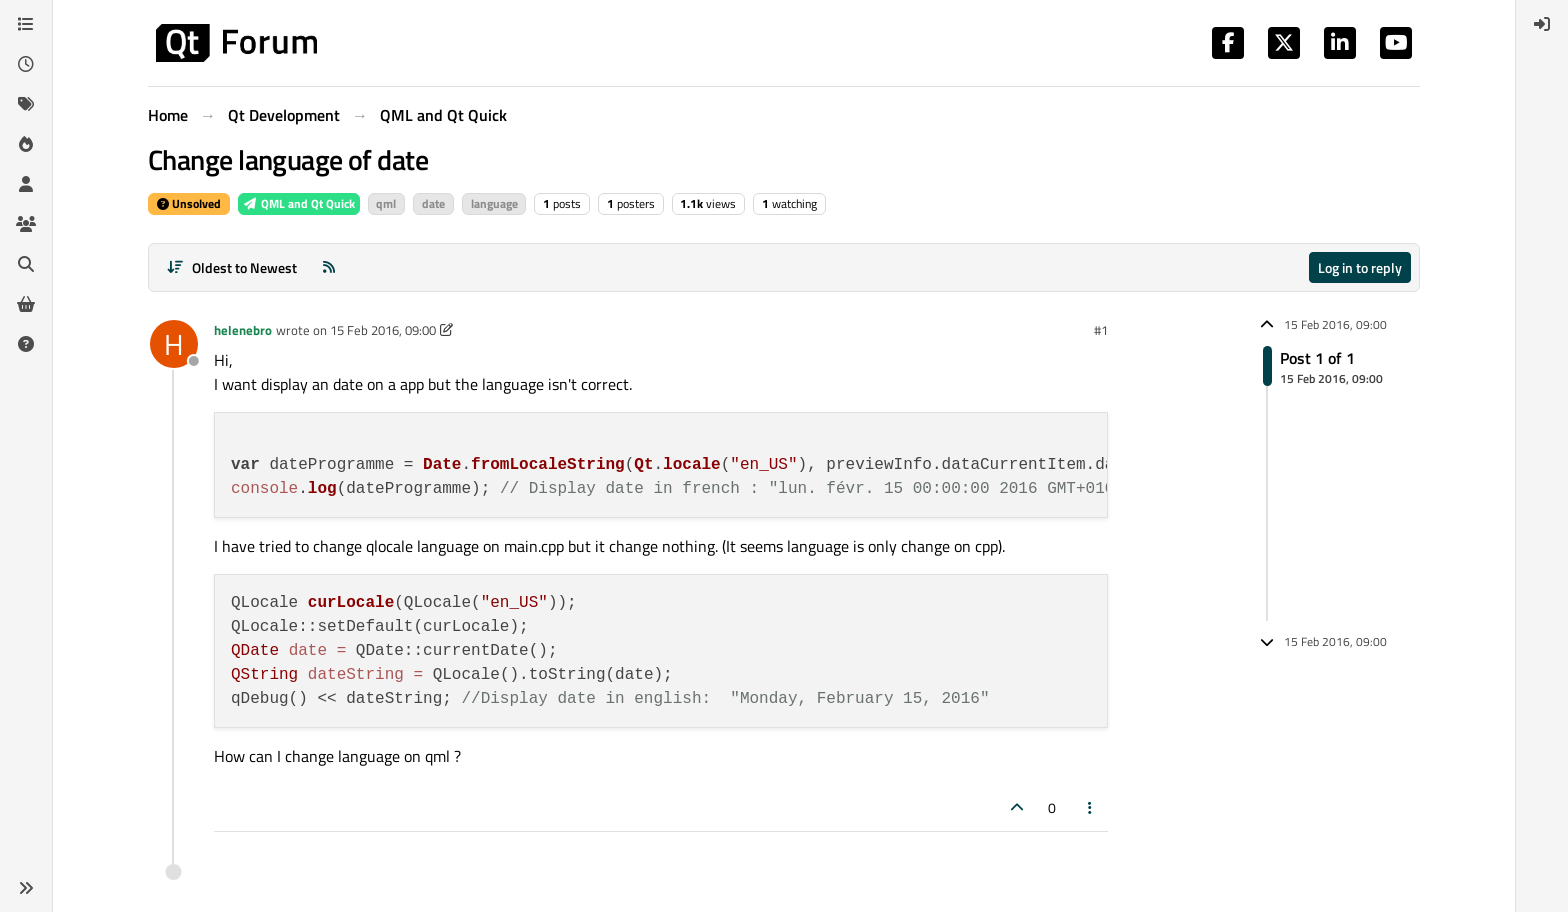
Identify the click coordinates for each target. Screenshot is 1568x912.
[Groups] (26, 224)
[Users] (26, 184)
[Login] (1542, 24)
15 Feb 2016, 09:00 (383, 330)
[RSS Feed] (329, 267)
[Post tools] (1091, 807)
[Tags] (26, 104)
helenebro (243, 330)
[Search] (26, 264)
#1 (1101, 330)
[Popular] (26, 144)
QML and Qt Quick (299, 203)
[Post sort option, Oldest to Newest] (231, 267)
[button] (26, 888)
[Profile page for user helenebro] (174, 344)
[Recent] (26, 64)
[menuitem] (1542, 24)
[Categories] (26, 24)
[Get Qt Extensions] (26, 304)
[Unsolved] (26, 344)
